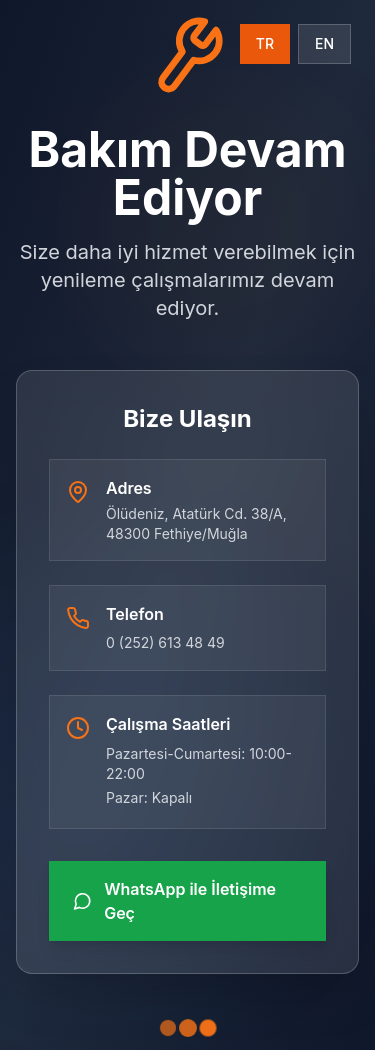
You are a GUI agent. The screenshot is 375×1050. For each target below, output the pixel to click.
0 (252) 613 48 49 (165, 642)
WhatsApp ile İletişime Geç (174, 901)
